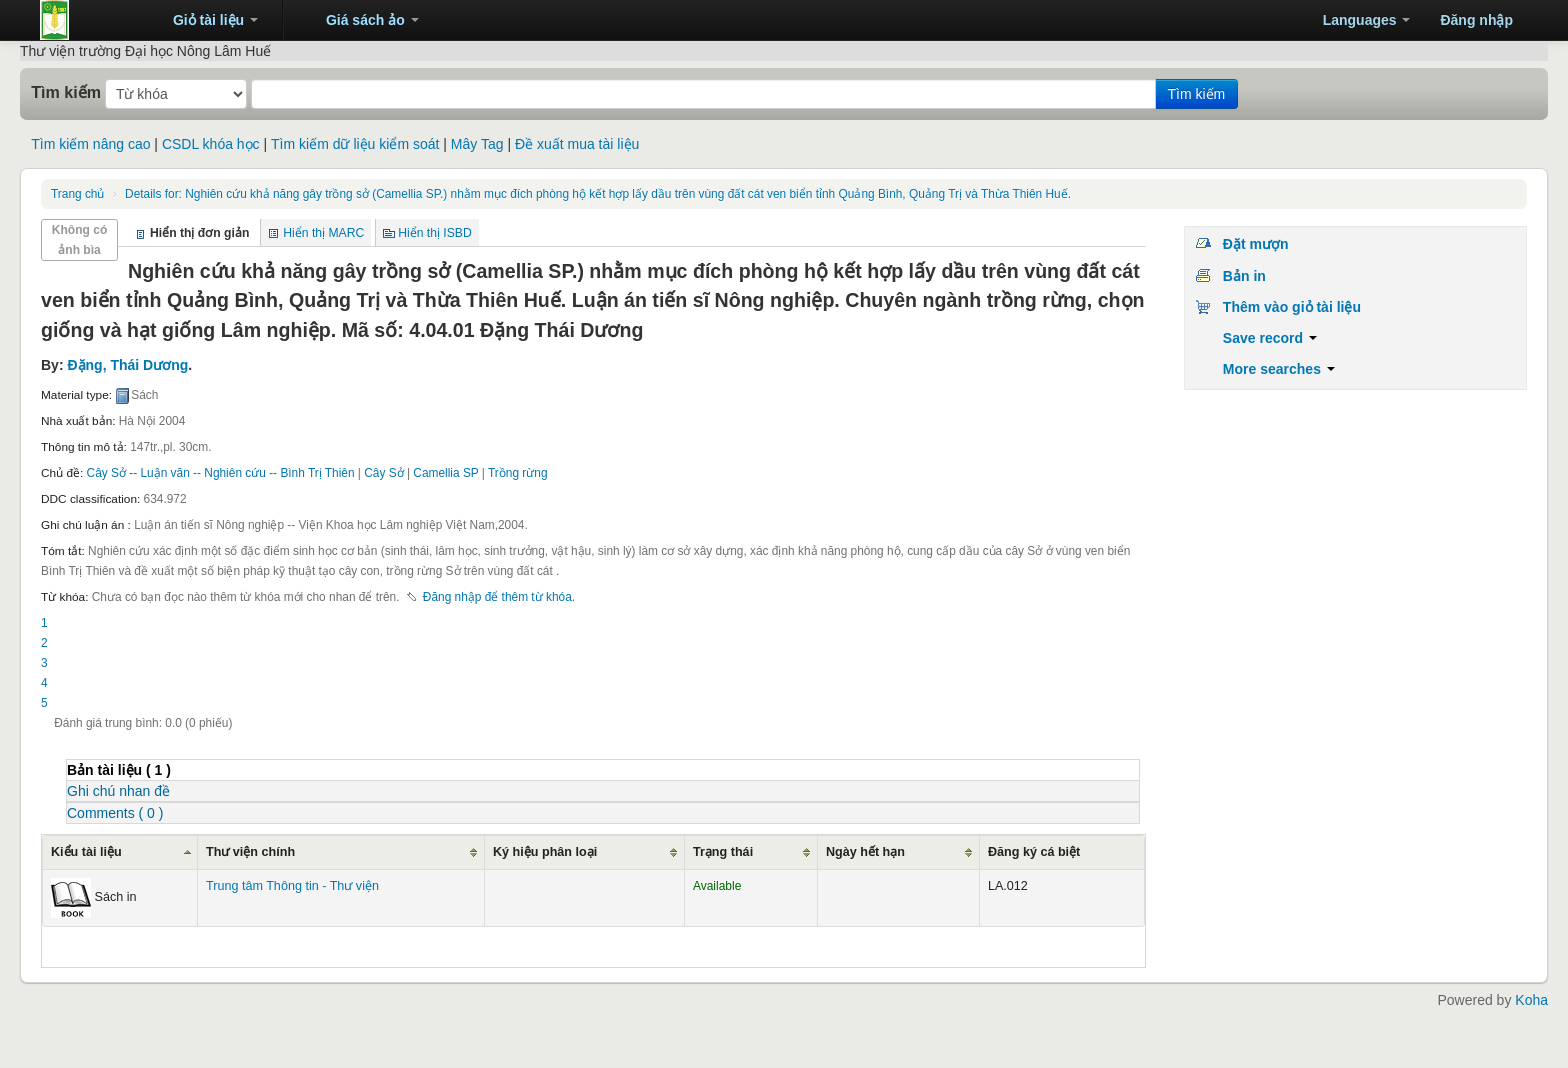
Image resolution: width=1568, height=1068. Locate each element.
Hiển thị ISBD (435, 233)
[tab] (603, 769)
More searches (1279, 369)
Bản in (1244, 276)
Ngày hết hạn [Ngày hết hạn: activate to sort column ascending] (865, 852)
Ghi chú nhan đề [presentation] (118, 791)
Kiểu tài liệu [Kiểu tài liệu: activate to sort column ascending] (86, 852)
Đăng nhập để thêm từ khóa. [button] (499, 597)
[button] (206, 20)
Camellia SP (445, 473)
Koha (1531, 1000)
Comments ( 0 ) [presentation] (115, 813)
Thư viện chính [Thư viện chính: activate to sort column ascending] (250, 852)
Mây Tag (477, 144)
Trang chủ (77, 194)
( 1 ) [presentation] (119, 770)
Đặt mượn (1256, 244)
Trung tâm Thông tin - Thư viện (90, 20)
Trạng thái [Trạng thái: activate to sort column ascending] (723, 852)
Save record (1270, 338)
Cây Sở (383, 473)
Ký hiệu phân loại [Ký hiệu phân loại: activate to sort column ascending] (545, 852)
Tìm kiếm (66, 92)
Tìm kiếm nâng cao (90, 144)
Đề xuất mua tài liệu (577, 144)
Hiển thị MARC (323, 233)
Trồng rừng (518, 473)
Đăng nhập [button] (1476, 20)
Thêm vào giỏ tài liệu (1292, 307)
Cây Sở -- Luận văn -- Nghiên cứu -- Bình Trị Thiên (221, 473)
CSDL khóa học (211, 144)
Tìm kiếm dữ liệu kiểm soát (355, 144)
